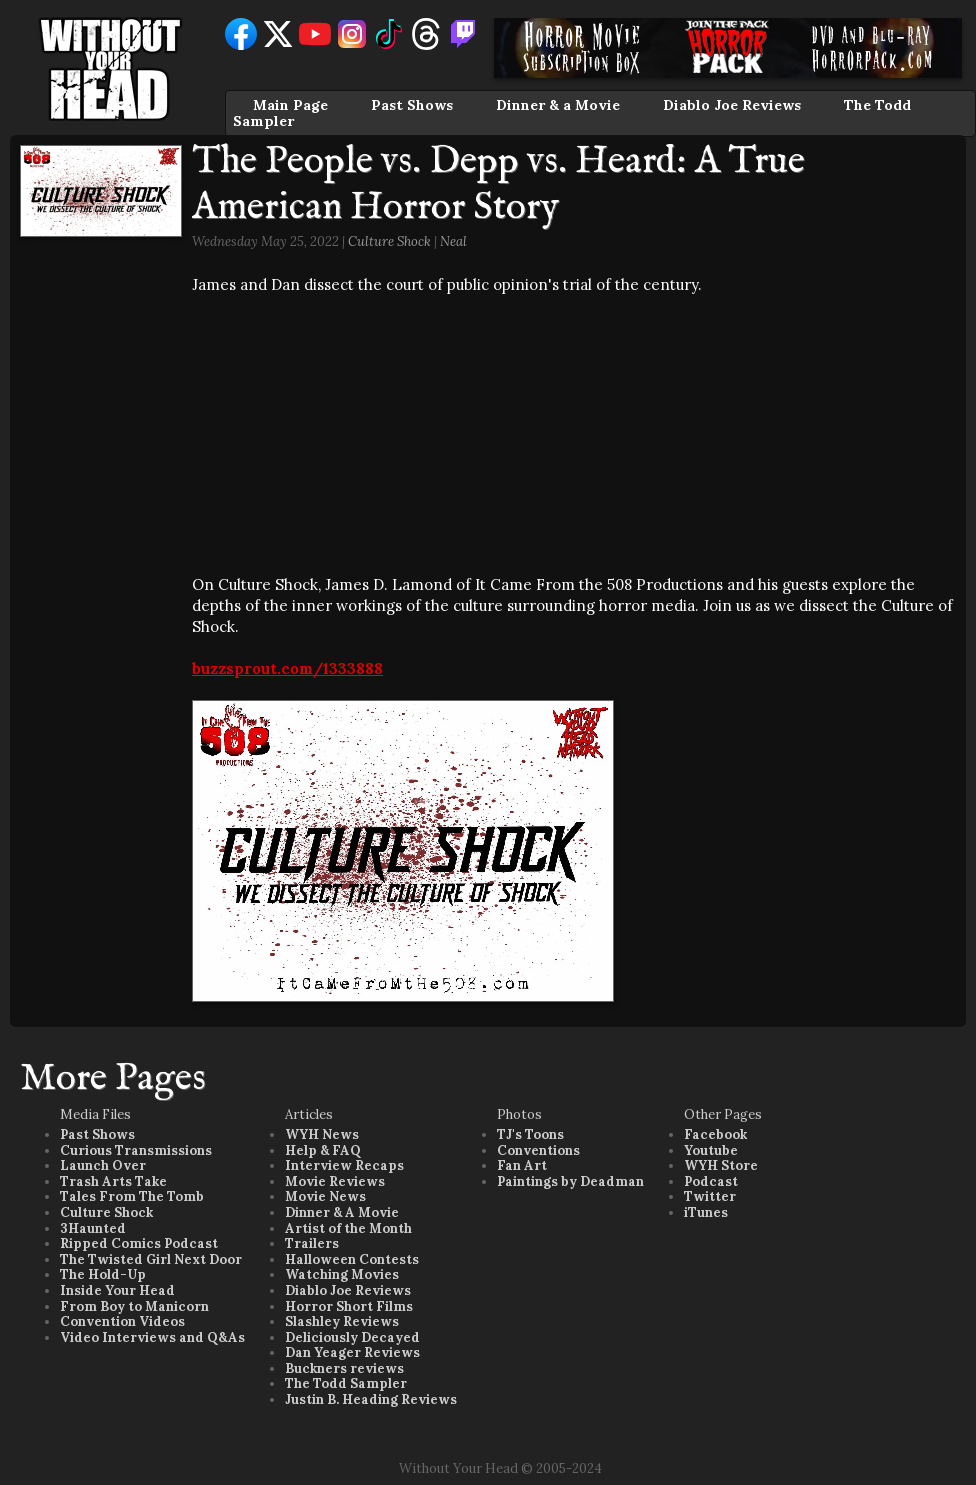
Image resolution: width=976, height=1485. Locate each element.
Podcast (711, 1181)
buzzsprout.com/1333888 (287, 668)
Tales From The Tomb (132, 1196)
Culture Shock (389, 241)
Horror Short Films (349, 1306)
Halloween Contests (352, 1259)
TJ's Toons (530, 1134)
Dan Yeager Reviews (352, 1352)
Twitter (710, 1196)
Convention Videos (122, 1321)
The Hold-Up (103, 1274)
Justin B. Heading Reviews (371, 1399)
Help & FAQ (323, 1150)
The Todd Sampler (346, 1383)
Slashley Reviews (342, 1321)
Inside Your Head (117, 1290)
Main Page (290, 105)
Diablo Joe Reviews (732, 105)
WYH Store (721, 1165)
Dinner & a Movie (558, 105)
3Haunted (93, 1228)
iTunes (706, 1212)
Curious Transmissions (136, 1150)
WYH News (322, 1134)
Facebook (715, 1134)
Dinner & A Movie (342, 1212)
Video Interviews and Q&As (152, 1337)
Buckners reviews (344, 1368)
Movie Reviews (335, 1181)
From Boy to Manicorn (134, 1306)
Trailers (312, 1243)
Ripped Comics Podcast (139, 1243)
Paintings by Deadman (570, 1181)
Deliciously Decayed (352, 1337)
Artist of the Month (348, 1228)
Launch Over (103, 1165)
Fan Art (522, 1165)
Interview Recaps (344, 1165)
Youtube (711, 1150)
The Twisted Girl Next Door (151, 1259)
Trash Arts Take (113, 1181)
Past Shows (412, 105)
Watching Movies (342, 1274)
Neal (453, 241)
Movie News (325, 1196)
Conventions (538, 1150)
